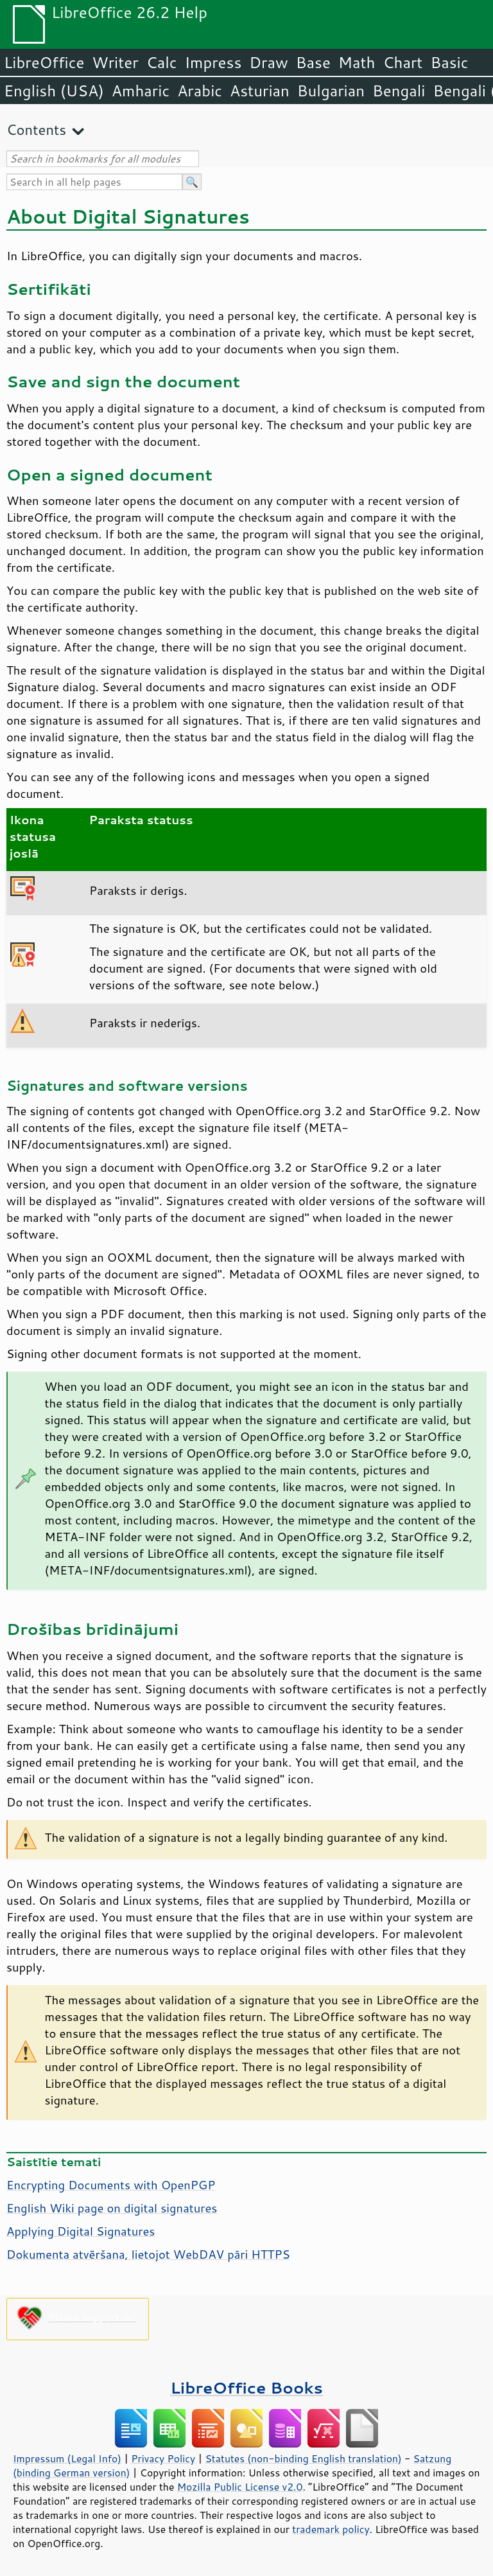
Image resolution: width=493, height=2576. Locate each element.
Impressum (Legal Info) (67, 2458)
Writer (115, 62)
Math (357, 62)
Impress (213, 62)
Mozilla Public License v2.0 (240, 2487)
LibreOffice (44, 62)
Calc (161, 62)
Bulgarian (331, 90)
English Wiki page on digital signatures (111, 2208)
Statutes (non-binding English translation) (303, 2458)
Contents (36, 129)
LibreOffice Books (246, 2387)
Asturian (260, 90)
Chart (402, 62)
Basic (449, 62)
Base (313, 62)
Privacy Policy (163, 2458)
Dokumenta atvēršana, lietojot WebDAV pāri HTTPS (148, 2254)
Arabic (199, 90)
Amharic (140, 90)
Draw (268, 62)
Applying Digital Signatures (80, 2231)
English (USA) (54, 90)
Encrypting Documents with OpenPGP (110, 2184)
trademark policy (330, 2529)
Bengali (398, 90)
